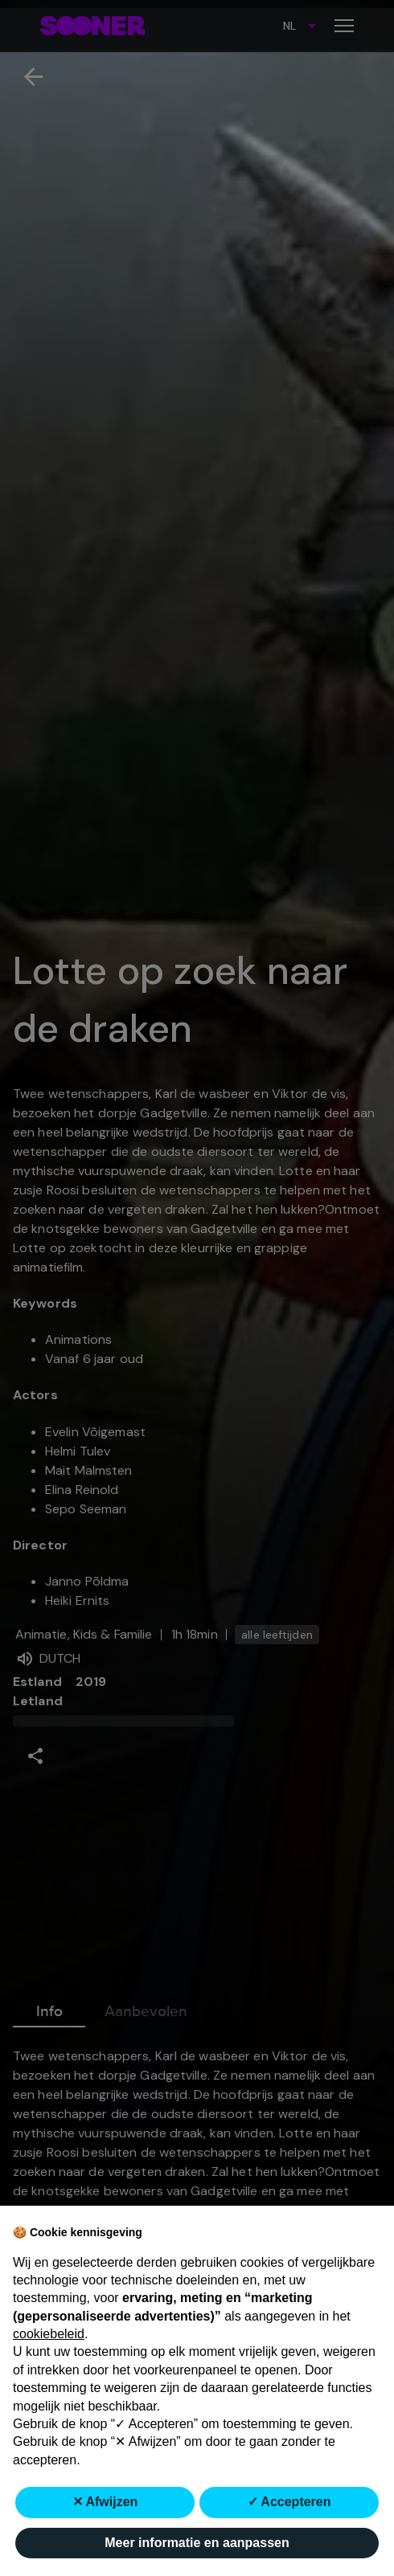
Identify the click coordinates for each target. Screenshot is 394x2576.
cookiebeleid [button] (48, 2334)
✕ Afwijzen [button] (105, 2502)
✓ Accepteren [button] (289, 2502)
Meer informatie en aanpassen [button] (197, 2542)
